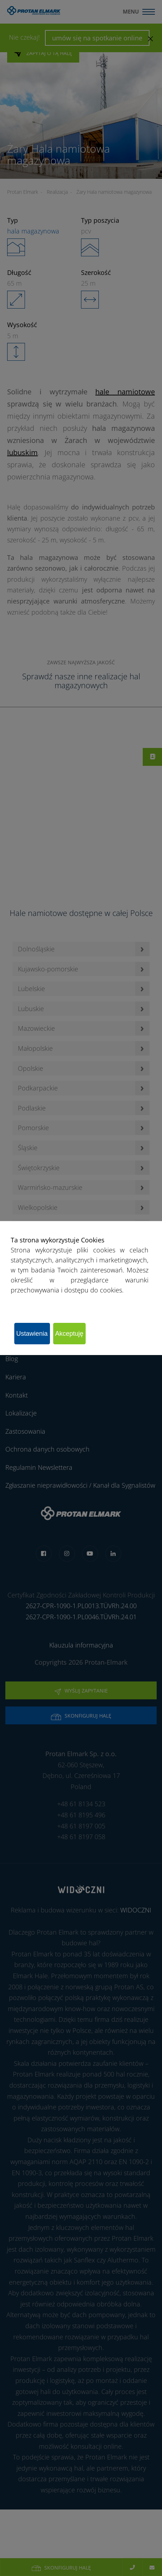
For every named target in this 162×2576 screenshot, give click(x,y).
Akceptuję (69, 1333)
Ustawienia (32, 1333)
